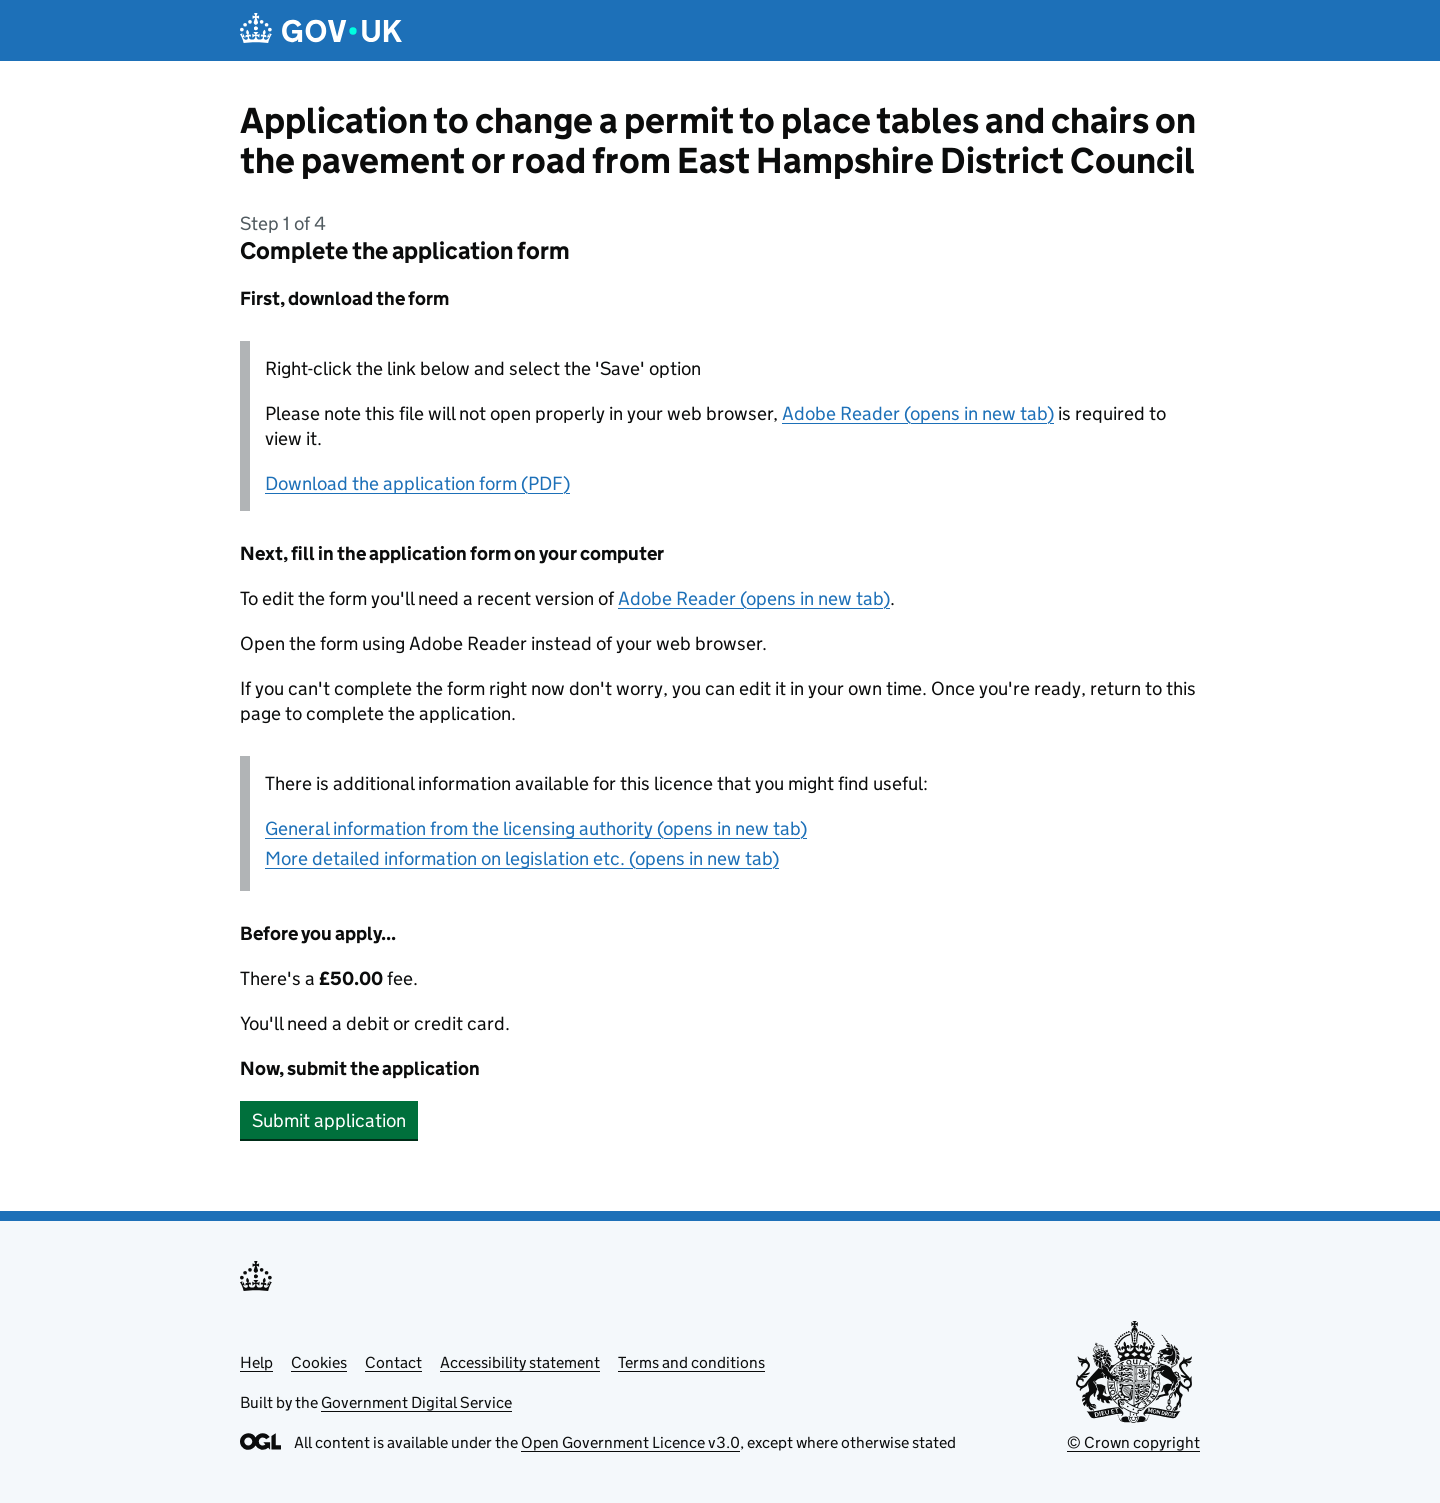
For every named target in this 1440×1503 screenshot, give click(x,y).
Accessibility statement (520, 1362)
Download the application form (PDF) (417, 483)
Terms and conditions (691, 1362)
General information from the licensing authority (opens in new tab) (536, 828)
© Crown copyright (1133, 1442)
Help (256, 1362)
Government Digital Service (416, 1402)
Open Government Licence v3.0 (630, 1442)
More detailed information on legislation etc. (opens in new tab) (522, 858)
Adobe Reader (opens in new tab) (918, 413)
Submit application (329, 1120)
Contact (393, 1362)
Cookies (319, 1362)
